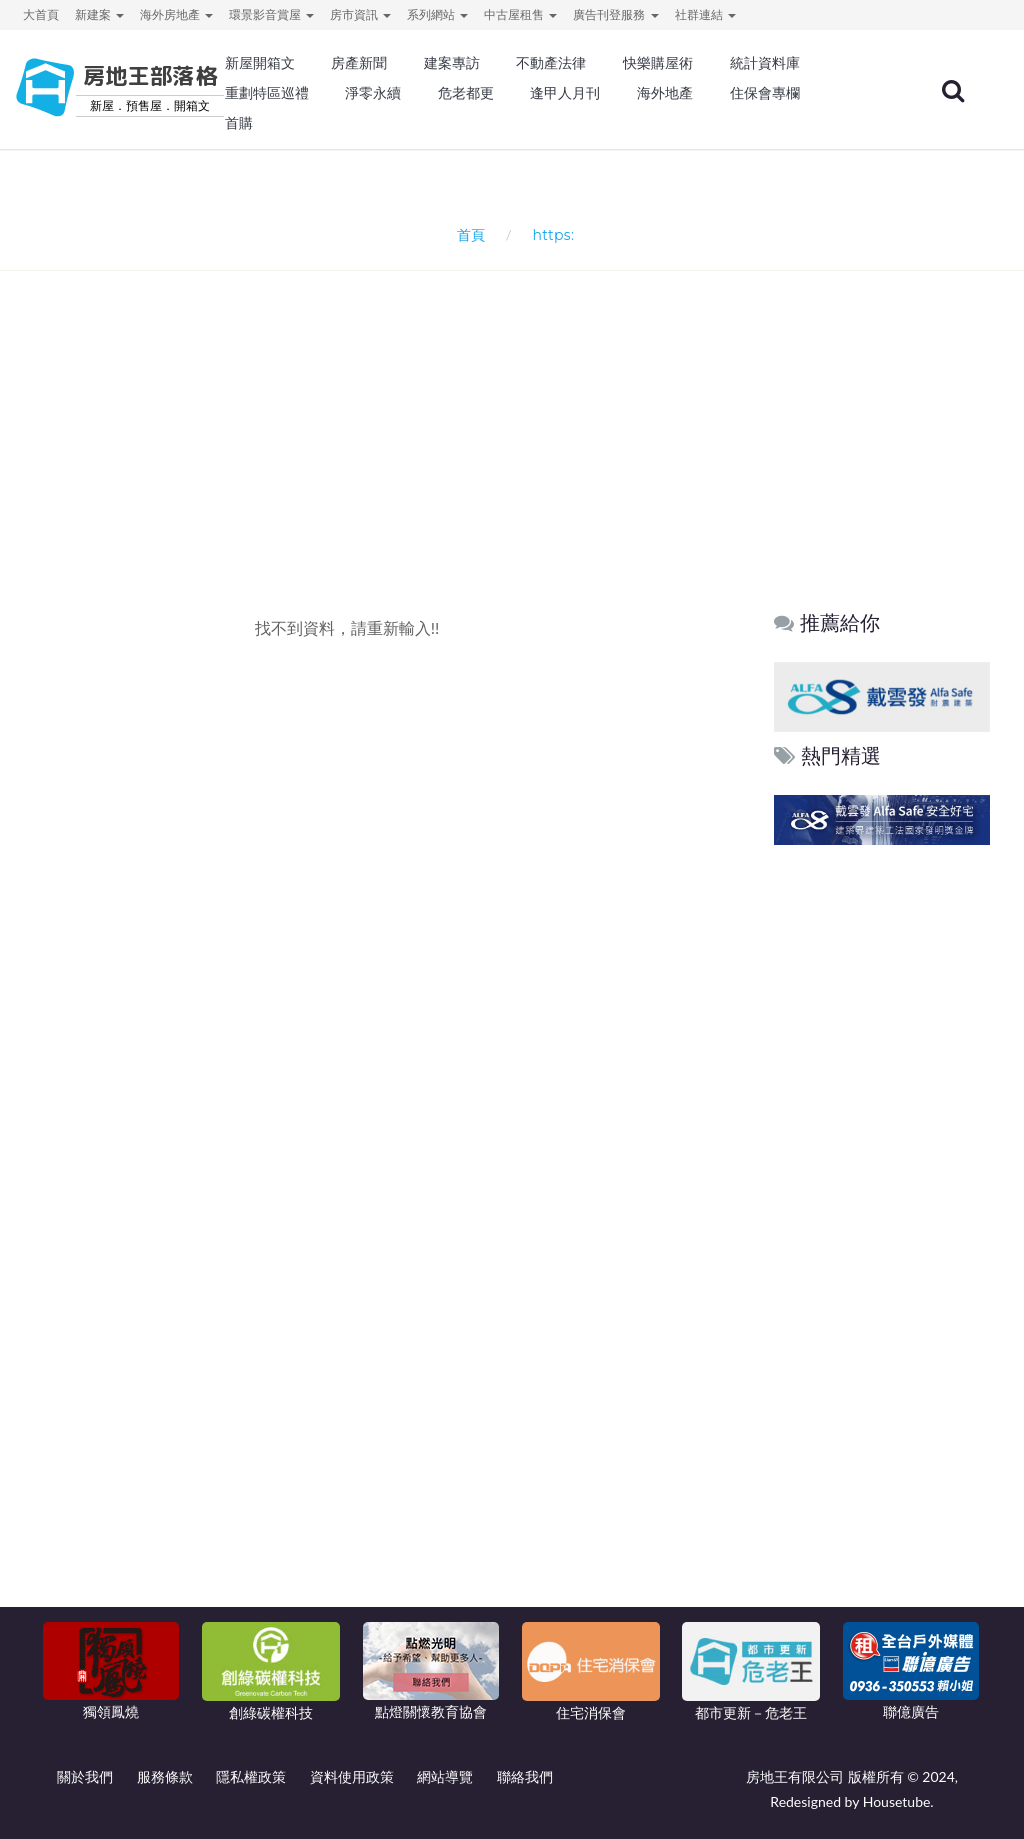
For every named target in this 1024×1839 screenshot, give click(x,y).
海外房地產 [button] (176, 14)
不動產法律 (551, 63)
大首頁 (41, 14)
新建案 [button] (99, 14)
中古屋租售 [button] (520, 14)
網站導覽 (445, 1776)
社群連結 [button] (705, 14)
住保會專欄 (765, 93)
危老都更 (466, 93)
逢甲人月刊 (565, 93)
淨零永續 (373, 93)
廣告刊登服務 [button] (615, 14)
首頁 (467, 234)
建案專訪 (452, 63)
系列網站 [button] (437, 14)
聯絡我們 (525, 1776)
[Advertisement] (517, 406)
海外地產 (665, 93)
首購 (239, 123)
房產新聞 (359, 63)
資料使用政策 (352, 1776)
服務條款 (165, 1776)
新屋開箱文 (260, 63)
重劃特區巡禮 (267, 93)
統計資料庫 (765, 63)
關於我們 (85, 1776)
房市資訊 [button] (360, 14)
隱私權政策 (251, 1776)
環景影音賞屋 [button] (271, 14)
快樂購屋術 (658, 63)
